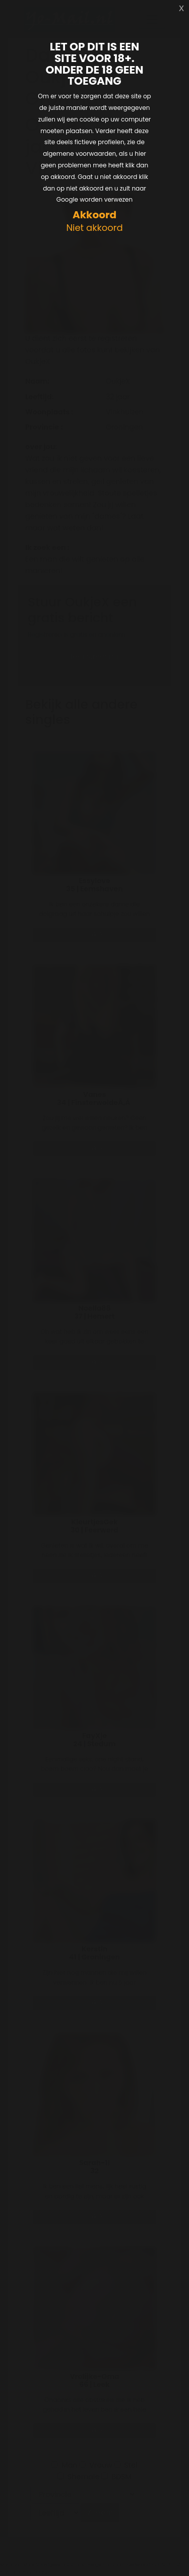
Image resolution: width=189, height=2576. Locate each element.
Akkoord (94, 215)
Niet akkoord (94, 228)
